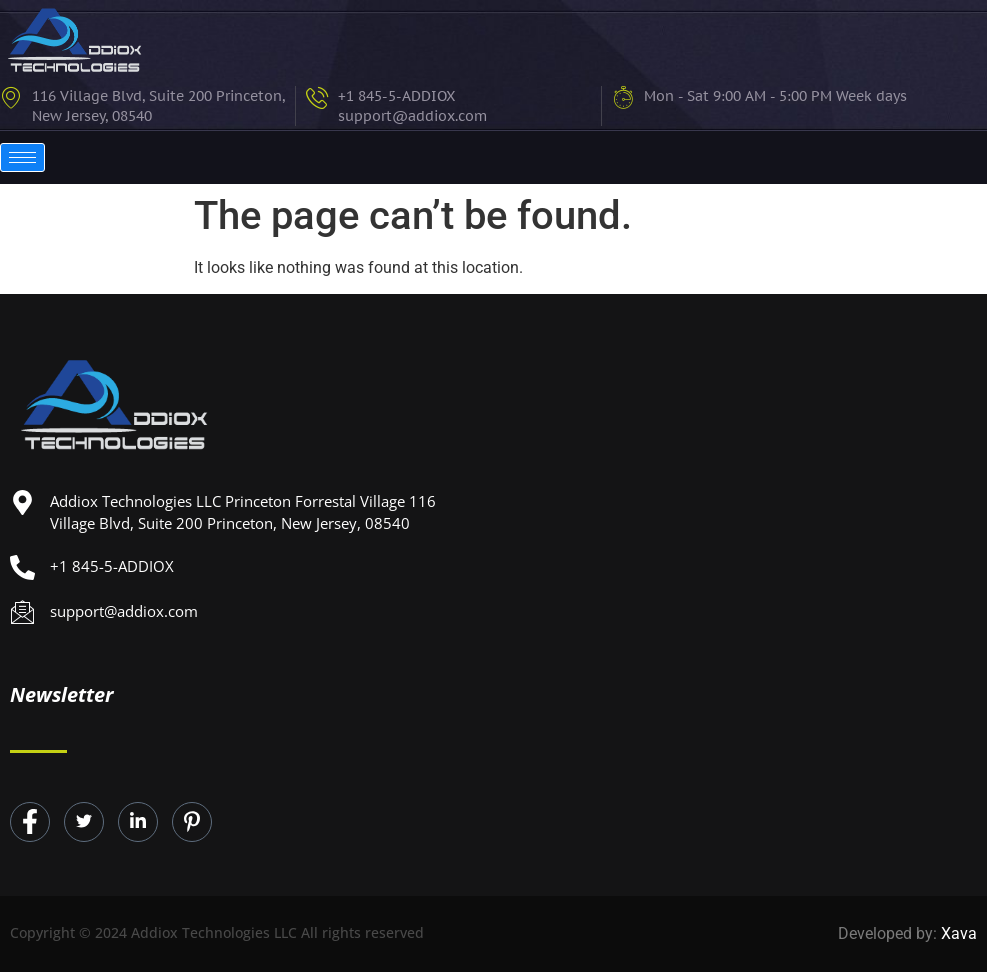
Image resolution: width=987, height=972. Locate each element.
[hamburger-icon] (22, 157)
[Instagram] (192, 822)
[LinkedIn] (138, 822)
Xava (959, 933)
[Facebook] (30, 822)
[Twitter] (84, 822)
